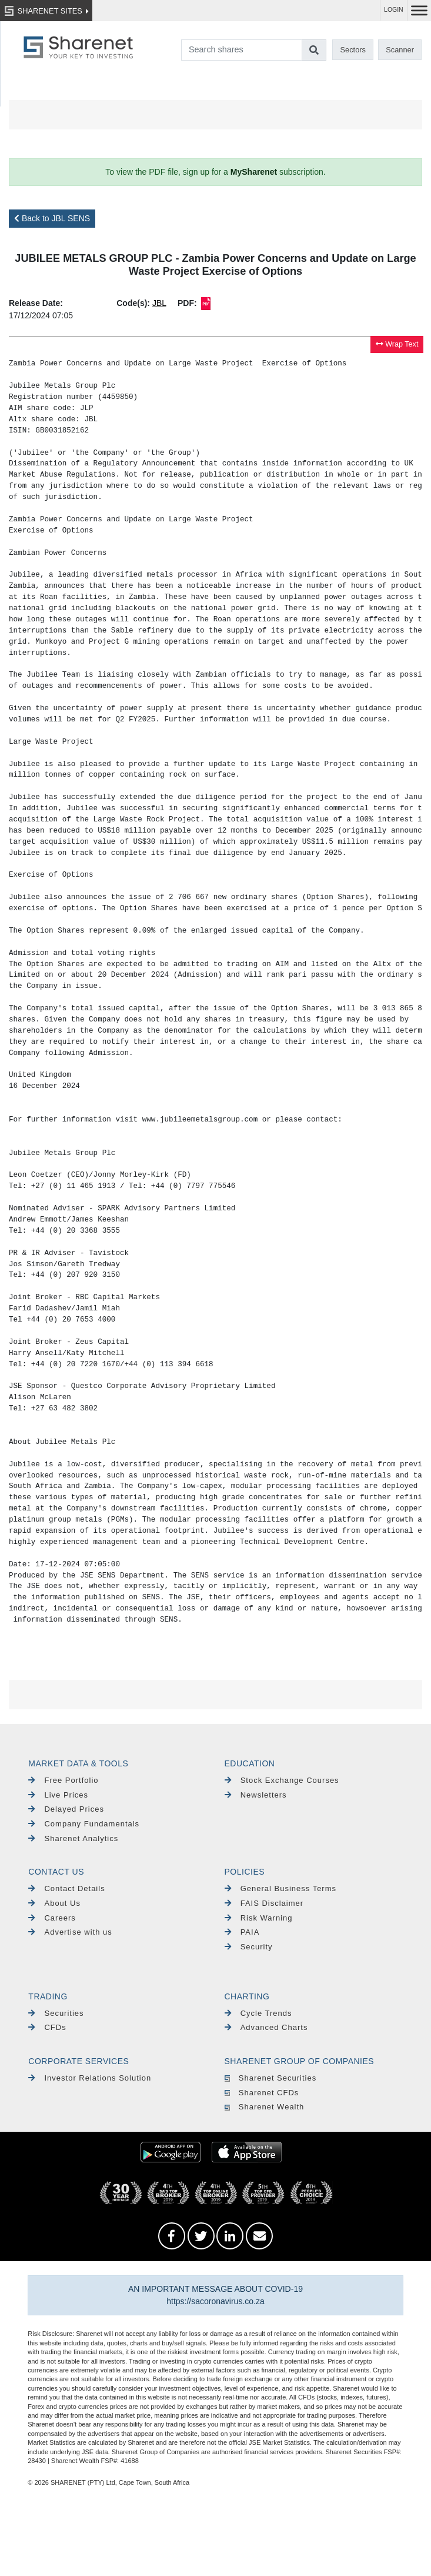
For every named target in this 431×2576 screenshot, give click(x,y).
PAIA (242, 1932)
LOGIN (393, 9)
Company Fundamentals (83, 1823)
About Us (54, 1903)
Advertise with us (70, 1932)
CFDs (47, 2027)
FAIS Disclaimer (264, 1903)
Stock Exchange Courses (282, 1780)
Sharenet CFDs (262, 2092)
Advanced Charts (266, 2027)
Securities (55, 2013)
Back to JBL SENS (52, 218)
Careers (51, 1917)
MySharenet (253, 172)
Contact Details (66, 1888)
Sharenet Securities (271, 2078)
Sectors (353, 49)
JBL (159, 303)
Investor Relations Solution (89, 2078)
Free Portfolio (63, 1780)
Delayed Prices (66, 1809)
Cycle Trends (258, 2013)
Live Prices (58, 1794)
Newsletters (256, 1794)
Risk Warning (259, 1917)
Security (249, 1946)
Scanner (400, 49)
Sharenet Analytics (73, 1838)
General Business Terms (281, 1888)
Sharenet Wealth (265, 2106)
